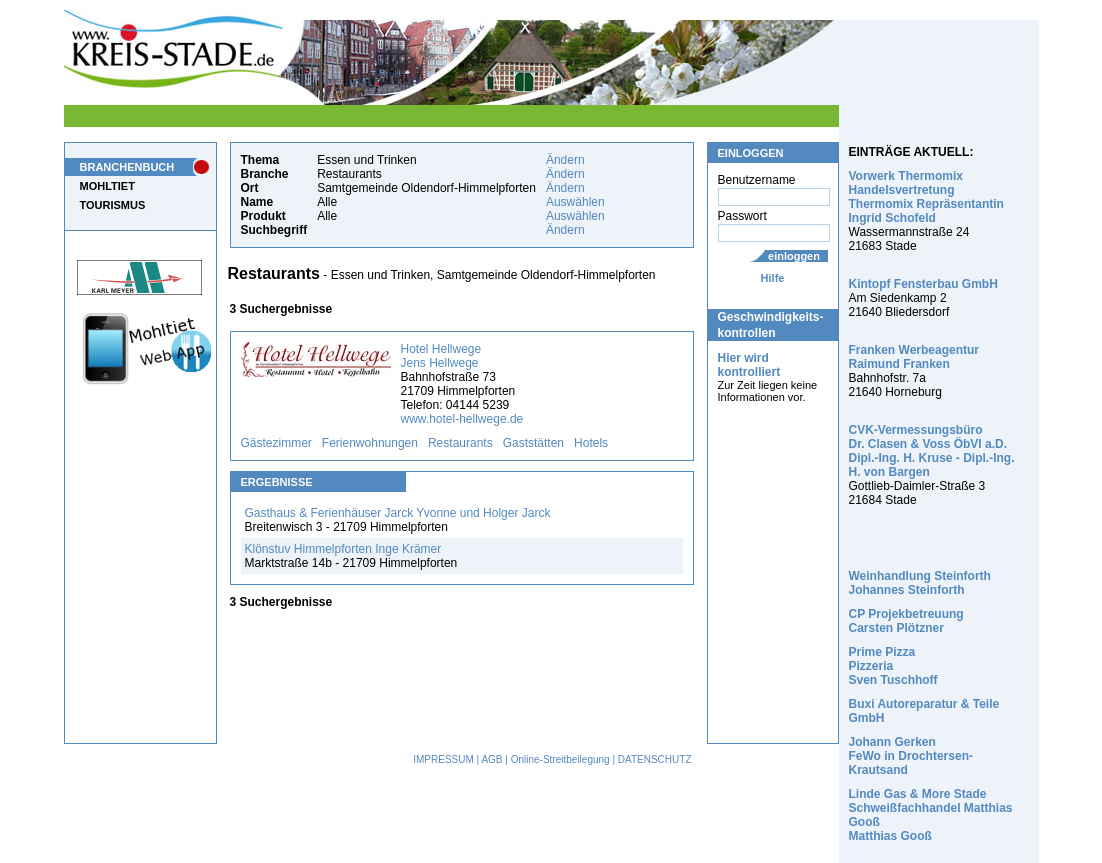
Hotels (591, 443)
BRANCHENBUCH (127, 167)
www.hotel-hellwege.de (462, 419)
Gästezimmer (276, 443)
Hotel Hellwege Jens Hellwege (441, 356)
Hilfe (773, 278)
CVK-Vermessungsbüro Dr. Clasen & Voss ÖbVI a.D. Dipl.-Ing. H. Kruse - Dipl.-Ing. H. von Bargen (932, 451)
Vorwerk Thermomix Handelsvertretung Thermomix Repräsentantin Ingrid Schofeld (926, 197)
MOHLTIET (107, 186)
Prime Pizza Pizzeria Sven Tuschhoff (893, 666)
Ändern (565, 160)
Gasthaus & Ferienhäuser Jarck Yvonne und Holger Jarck (398, 513)
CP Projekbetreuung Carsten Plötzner (906, 621)
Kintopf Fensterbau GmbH (923, 284)
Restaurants (460, 443)
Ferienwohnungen (370, 443)
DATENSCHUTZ (655, 759)
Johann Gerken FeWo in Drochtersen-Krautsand (911, 756)
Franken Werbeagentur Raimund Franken (914, 357)
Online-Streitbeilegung (560, 759)
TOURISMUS (113, 205)
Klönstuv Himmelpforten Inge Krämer (343, 549)
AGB (491, 759)
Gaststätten (533, 443)
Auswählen (575, 202)
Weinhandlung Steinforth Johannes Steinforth (920, 583)
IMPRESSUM (443, 759)
